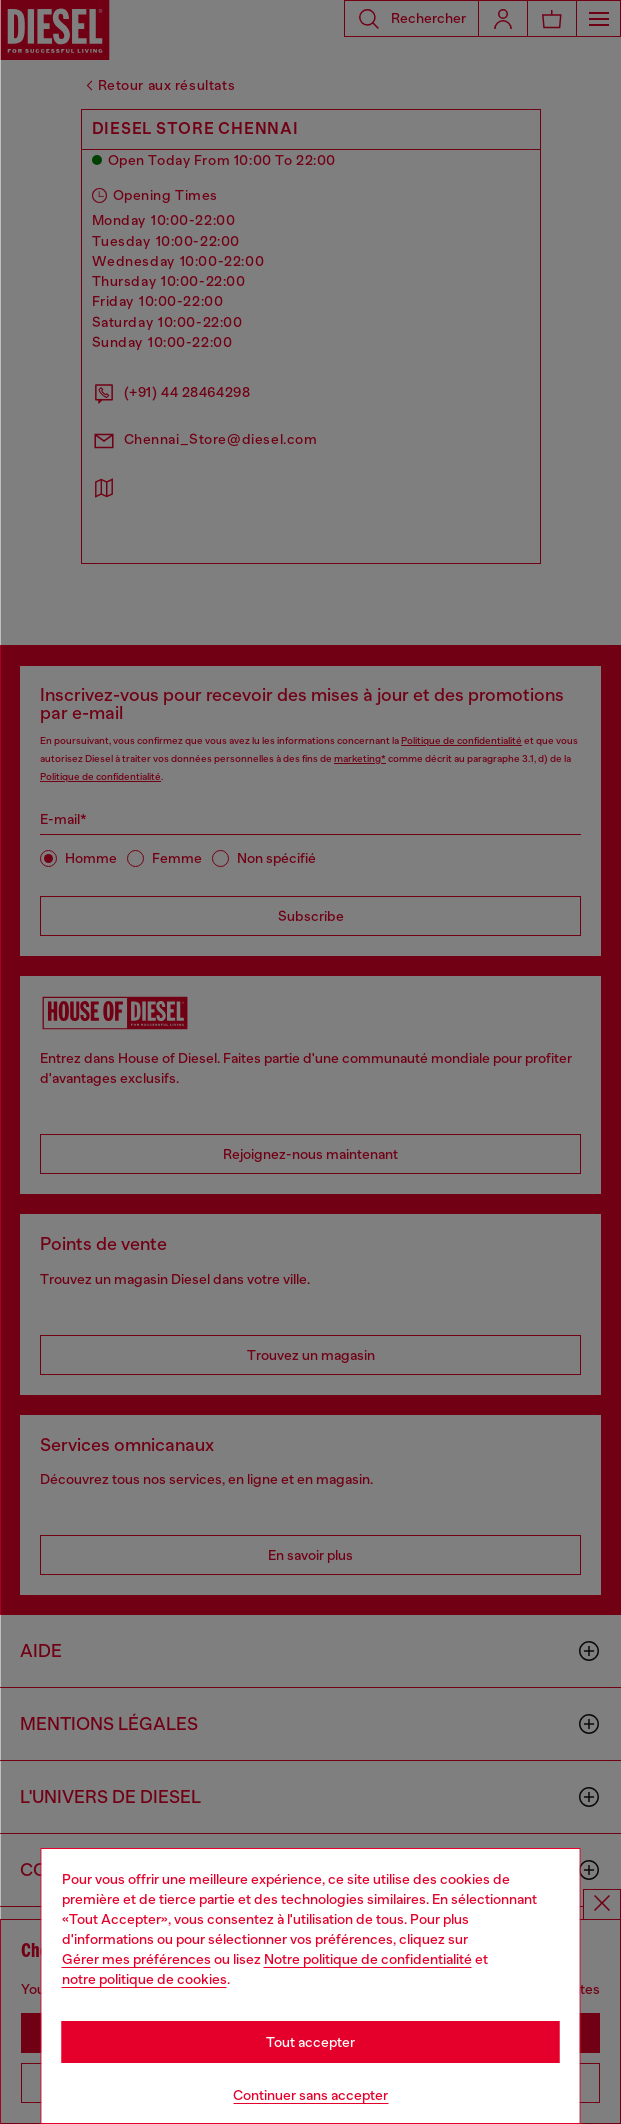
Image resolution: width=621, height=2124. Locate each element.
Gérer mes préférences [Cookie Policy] (136, 1959)
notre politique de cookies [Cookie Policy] (144, 1979)
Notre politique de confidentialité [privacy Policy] (368, 1959)
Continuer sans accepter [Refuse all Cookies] (310, 2095)
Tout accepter (310, 2042)
